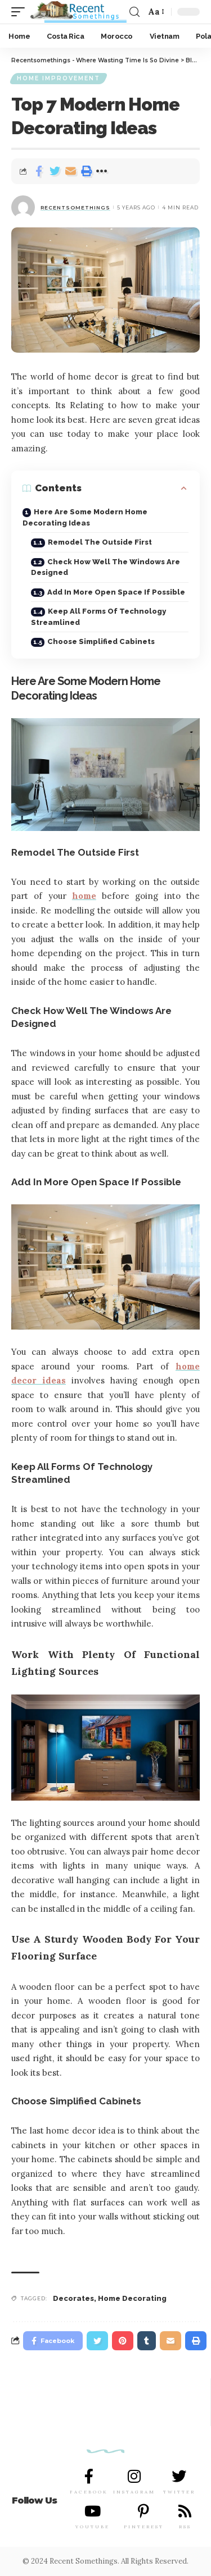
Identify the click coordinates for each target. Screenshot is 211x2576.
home (84, 895)
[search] (134, 12)
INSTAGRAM (134, 2492)
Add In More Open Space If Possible (116, 592)
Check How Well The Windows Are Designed (105, 567)
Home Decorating (132, 2298)
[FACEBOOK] (89, 2476)
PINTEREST (144, 2526)
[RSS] (185, 2511)
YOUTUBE (92, 2526)
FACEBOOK (89, 2492)
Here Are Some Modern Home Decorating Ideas (85, 517)
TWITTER (179, 2492)
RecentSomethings (75, 207)
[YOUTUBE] (92, 2511)
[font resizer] (155, 11)
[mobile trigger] (20, 11)
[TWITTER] (179, 2476)
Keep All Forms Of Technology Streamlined (98, 617)
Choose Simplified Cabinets (101, 641)
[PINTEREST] (143, 2511)
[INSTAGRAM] (134, 2476)
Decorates (73, 2298)
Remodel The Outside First (100, 542)
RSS (185, 2526)
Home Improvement (58, 78)
